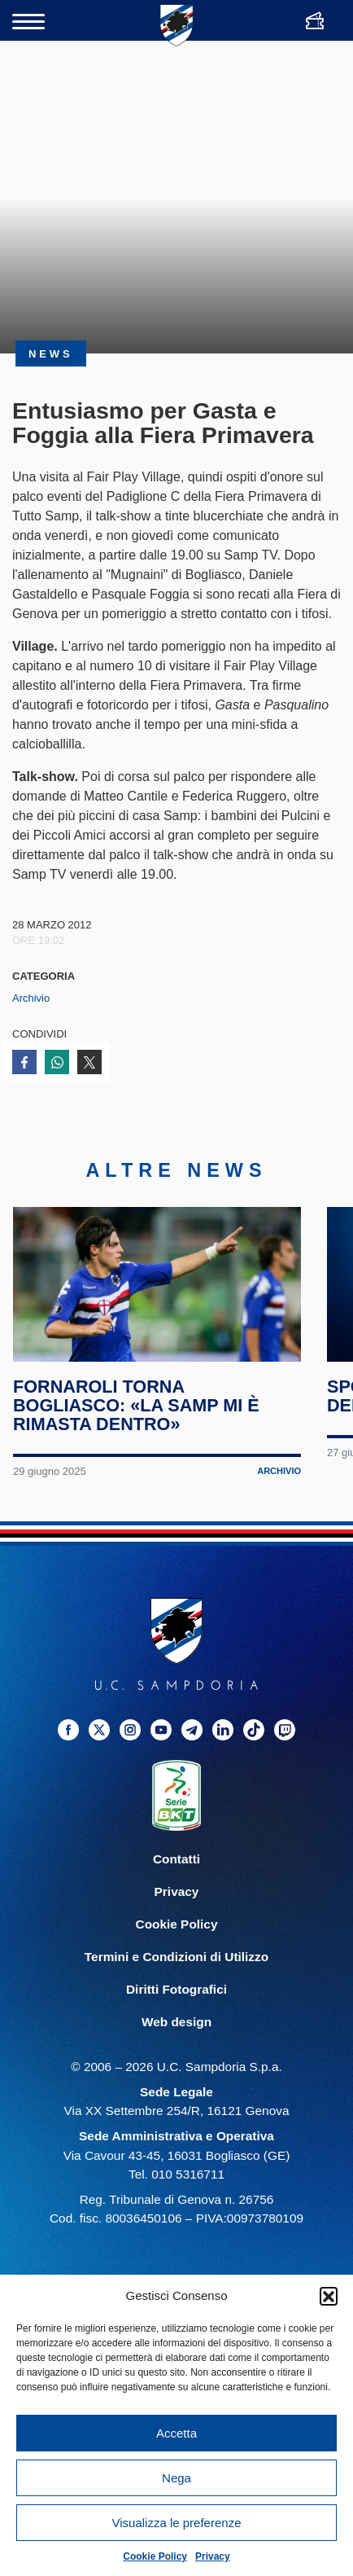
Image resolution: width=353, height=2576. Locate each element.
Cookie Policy (155, 2556)
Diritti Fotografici (176, 1996)
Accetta (176, 2433)
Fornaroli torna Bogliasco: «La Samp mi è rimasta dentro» (136, 1413)
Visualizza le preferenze (177, 2523)
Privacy (212, 2556)
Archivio (31, 998)
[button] (328, 2296)
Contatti (176, 1866)
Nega (176, 2478)
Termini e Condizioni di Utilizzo (176, 1964)
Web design (176, 2029)
